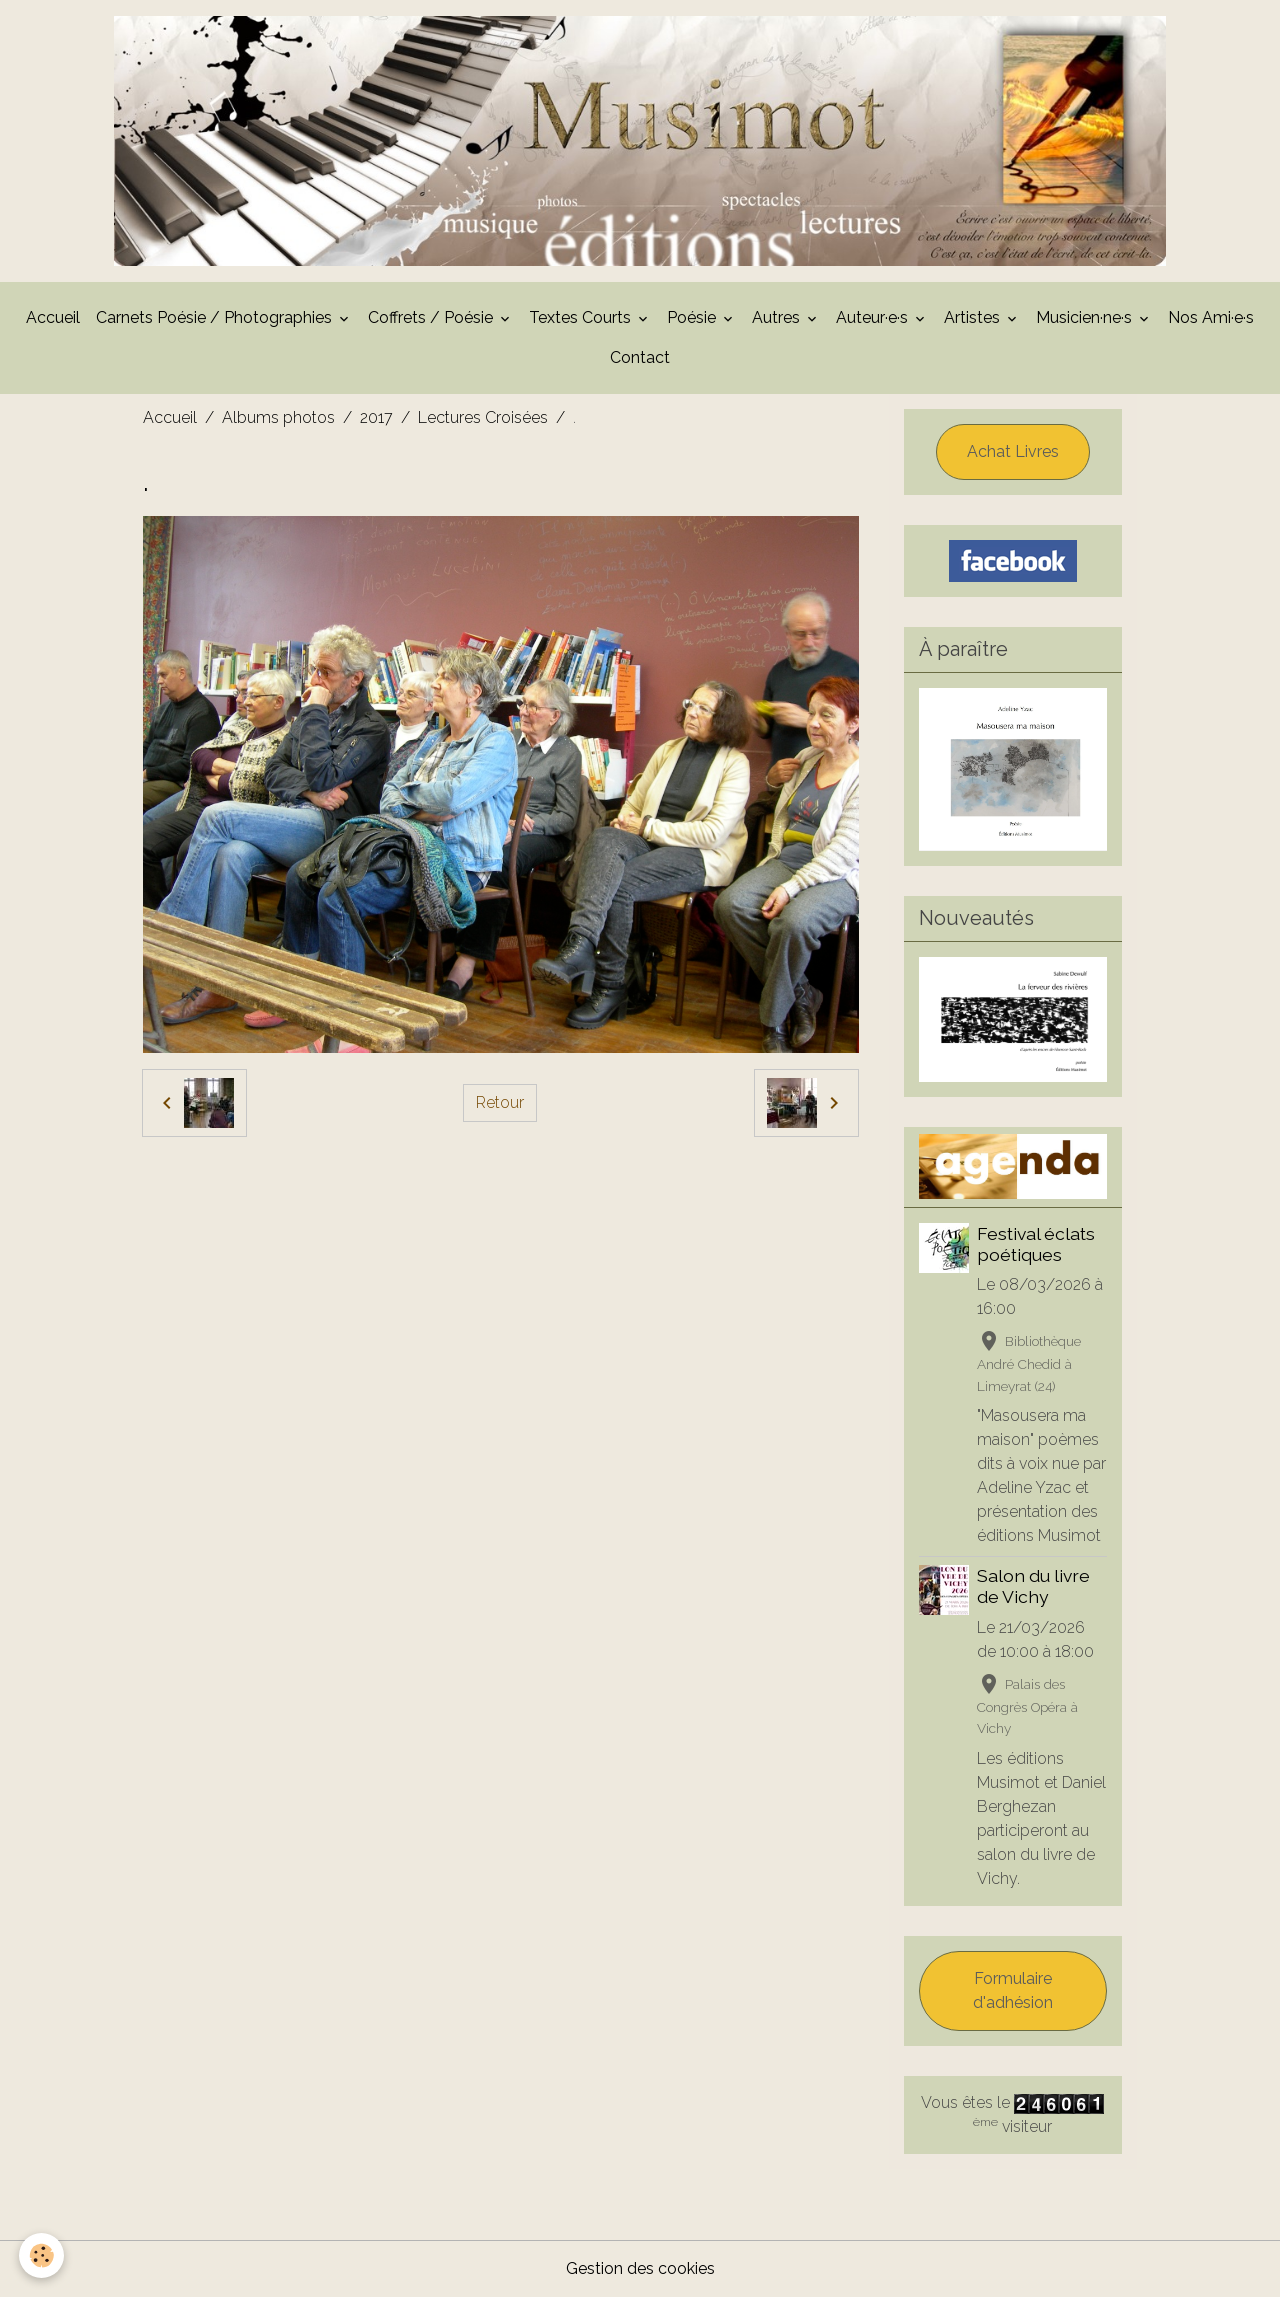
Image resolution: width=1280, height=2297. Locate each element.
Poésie (693, 317)
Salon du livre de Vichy (1033, 1586)
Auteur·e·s (874, 317)
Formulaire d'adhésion (1013, 1990)
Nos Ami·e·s (1211, 317)
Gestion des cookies (640, 2268)
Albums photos (278, 417)
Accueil (53, 317)
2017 (376, 417)
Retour (500, 1102)
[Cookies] (42, 2255)
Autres (778, 317)
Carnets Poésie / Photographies (216, 317)
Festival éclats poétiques (1036, 1244)
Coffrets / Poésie (432, 317)
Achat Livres (1013, 451)
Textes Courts (582, 317)
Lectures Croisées (483, 417)
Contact (640, 357)
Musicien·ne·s (1086, 317)
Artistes (974, 317)
